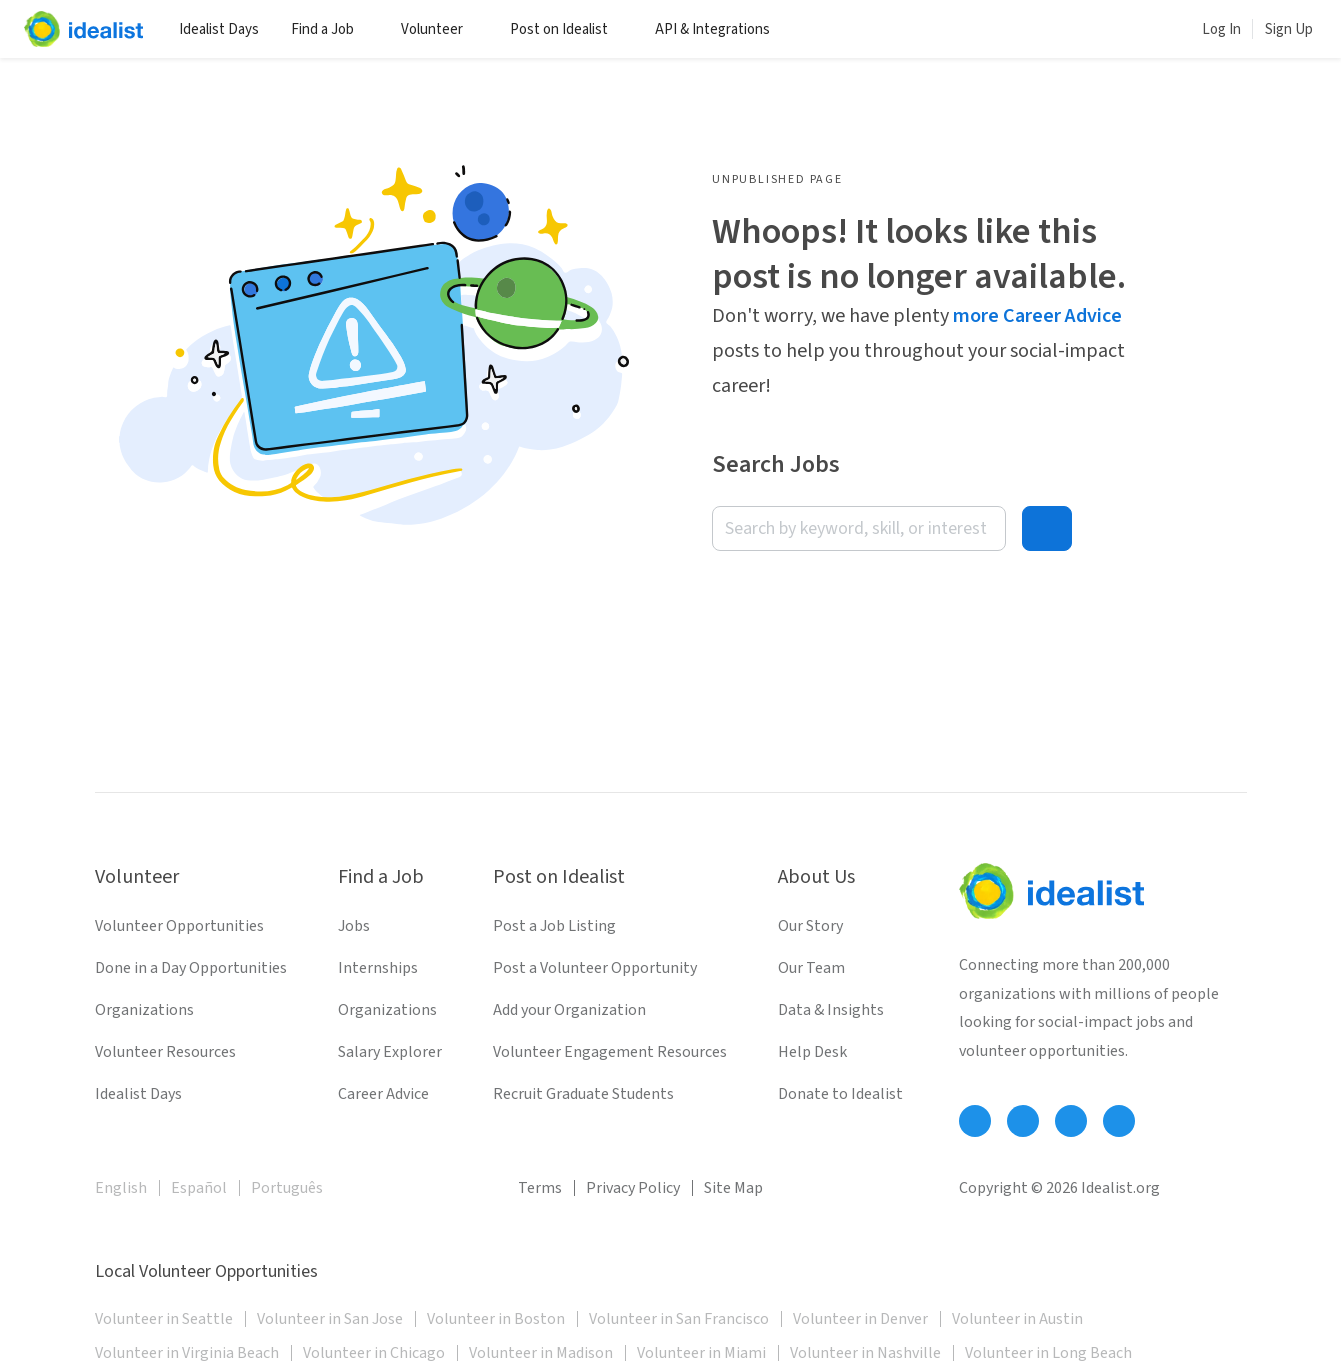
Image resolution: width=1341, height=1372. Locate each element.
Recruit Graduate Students (583, 1094)
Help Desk (812, 1052)
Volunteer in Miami (701, 1353)
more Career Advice (1037, 316)
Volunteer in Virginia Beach (187, 1353)
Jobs (354, 926)
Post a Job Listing (554, 926)
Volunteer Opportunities (179, 926)
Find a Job (330, 29)
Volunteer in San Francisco (679, 1319)
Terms (540, 1188)
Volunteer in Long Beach (1048, 1353)
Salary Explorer (390, 1052)
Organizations (144, 1010)
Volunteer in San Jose (330, 1319)
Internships (378, 968)
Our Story (810, 926)
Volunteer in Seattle (164, 1319)
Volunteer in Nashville (865, 1353)
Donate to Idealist (840, 1094)
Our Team (811, 968)
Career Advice (383, 1094)
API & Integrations (720, 29)
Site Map (733, 1188)
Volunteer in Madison (541, 1353)
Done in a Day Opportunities (191, 968)
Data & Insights (831, 1010)
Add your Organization (569, 1010)
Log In (1221, 29)
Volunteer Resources (165, 1052)
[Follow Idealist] (975, 1121)
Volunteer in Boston (496, 1319)
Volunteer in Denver (860, 1319)
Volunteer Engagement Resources (610, 1052)
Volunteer (439, 29)
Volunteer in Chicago (374, 1353)
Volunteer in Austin (1017, 1319)
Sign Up (1289, 29)
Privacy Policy (633, 1188)
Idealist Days (219, 29)
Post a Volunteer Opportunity (595, 968)
